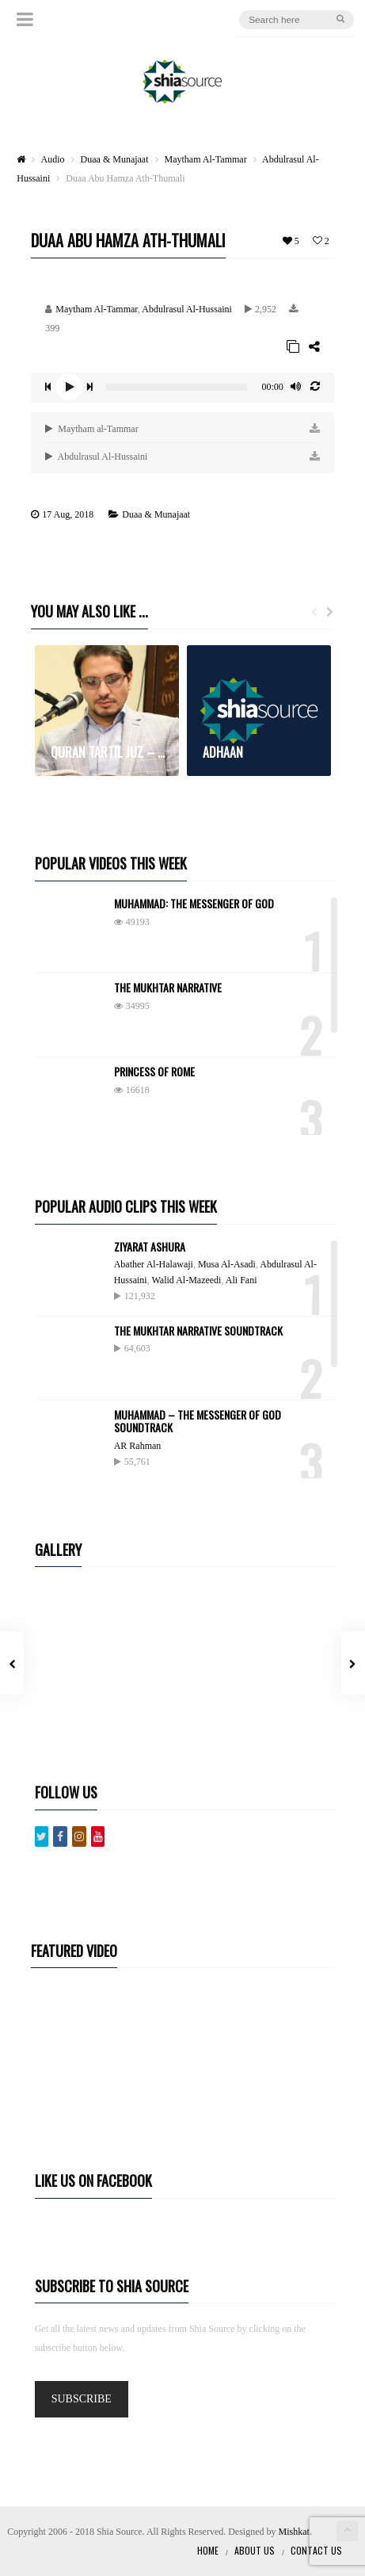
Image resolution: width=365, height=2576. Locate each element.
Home (208, 2550)
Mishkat (294, 2531)
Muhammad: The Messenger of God (194, 903)
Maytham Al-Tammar (96, 309)
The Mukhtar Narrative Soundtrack (198, 1330)
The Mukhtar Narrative (168, 987)
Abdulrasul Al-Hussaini (187, 309)
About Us (254, 2550)
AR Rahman (138, 1445)
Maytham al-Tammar (91, 428)
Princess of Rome (154, 1071)
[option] (107, 711)
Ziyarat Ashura (149, 1246)
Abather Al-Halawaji (153, 1264)
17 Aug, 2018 (67, 514)
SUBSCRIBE (81, 2399)
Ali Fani (241, 1280)
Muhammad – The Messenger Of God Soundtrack (197, 1421)
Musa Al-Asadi (227, 1264)
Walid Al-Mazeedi (186, 1280)
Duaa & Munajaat (156, 514)
